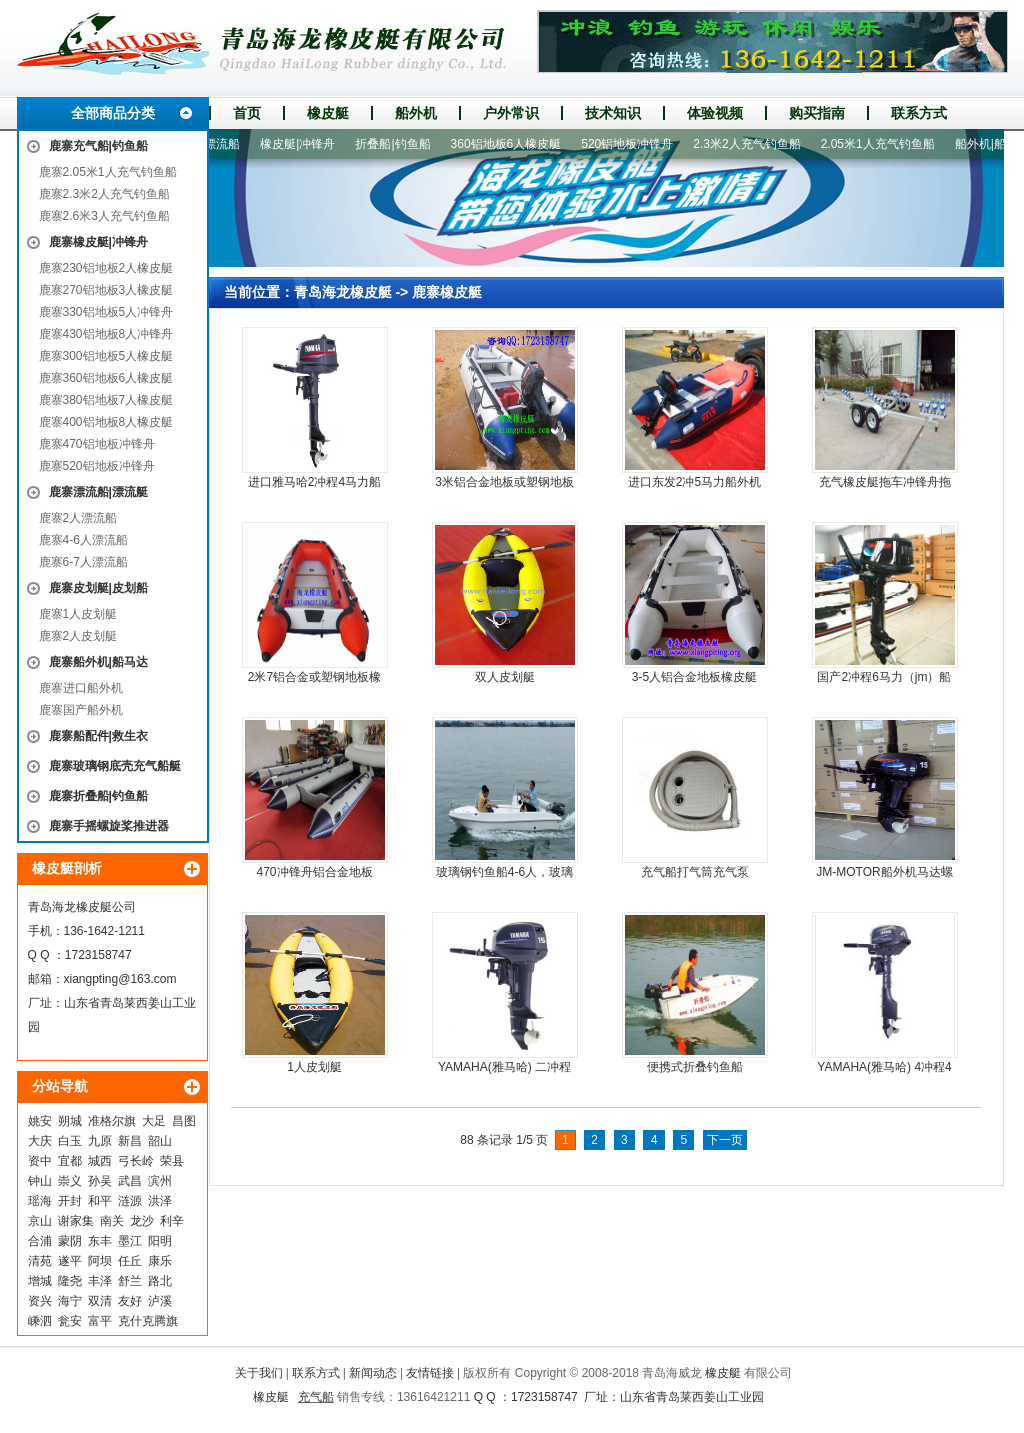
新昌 (130, 1141)
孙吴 (100, 1181)
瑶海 (40, 1201)
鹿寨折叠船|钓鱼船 (98, 796)
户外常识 (511, 113)
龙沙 (142, 1221)
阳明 (160, 1241)
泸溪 (160, 1301)
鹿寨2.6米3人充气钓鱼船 (104, 216)
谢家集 (76, 1221)
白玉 (70, 1141)
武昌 (130, 1181)
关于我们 (259, 1373)
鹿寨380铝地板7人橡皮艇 (106, 400)
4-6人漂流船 (214, 144)
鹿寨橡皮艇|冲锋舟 (98, 242)
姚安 (40, 1121)
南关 (112, 1221)
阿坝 (100, 1261)
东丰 (100, 1241)
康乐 (160, 1261)
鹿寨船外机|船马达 (98, 662)
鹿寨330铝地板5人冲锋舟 (106, 312)
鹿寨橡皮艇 (447, 292)
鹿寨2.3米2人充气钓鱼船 (104, 194)
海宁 (70, 1301)
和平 (100, 1201)
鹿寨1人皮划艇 (78, 614)
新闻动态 (373, 1373)
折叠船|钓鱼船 (399, 144)
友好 (130, 1301)
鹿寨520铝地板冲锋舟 (97, 466)
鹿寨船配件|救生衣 (98, 736)
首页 (247, 113)
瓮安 (70, 1321)
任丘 (130, 1261)
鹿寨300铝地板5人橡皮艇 (106, 356)
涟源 (130, 1201)
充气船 (316, 1397)
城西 (100, 1161)
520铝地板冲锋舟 (634, 144)
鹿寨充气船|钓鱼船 (98, 146)
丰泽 (100, 1281)
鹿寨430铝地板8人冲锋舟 (106, 334)
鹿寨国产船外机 (81, 710)
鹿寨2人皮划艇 (78, 636)
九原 (100, 1141)
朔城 (70, 1121)
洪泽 (160, 1201)
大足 (154, 1121)
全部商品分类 (113, 113)
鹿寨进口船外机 (81, 688)
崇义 (70, 1181)
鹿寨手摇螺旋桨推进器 (109, 826)
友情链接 (430, 1373)
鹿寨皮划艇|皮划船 (98, 588)
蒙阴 (70, 1241)
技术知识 (613, 113)
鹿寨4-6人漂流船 (83, 540)
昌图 (184, 1121)
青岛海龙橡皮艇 (343, 292)
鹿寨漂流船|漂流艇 (98, 492)
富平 (100, 1321)
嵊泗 (40, 1321)
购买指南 (817, 113)
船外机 (416, 113)
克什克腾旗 (148, 1321)
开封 (70, 1201)
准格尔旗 (112, 1121)
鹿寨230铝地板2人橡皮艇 (106, 268)
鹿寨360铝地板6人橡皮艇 (106, 378)
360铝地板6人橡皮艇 (513, 144)
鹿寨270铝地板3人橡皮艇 (106, 290)
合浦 (40, 1241)
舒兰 (130, 1281)
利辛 (172, 1221)
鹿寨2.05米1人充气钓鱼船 (108, 172)
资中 (40, 1161)
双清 (100, 1301)
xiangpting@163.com (120, 979)
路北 (160, 1281)
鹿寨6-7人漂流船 (83, 562)
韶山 (160, 1141)
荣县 (172, 1161)
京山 (40, 1221)
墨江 (130, 1241)
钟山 (40, 1181)
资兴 (40, 1301)
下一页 (725, 1140)
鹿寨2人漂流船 (78, 518)
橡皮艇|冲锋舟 (304, 144)
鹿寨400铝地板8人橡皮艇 (106, 422)
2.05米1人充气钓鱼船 (885, 144)
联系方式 (919, 113)
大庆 (40, 1141)
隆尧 (70, 1281)
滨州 (160, 1181)
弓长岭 (136, 1161)
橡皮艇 (328, 113)
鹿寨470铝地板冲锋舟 (97, 444)
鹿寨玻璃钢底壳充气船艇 (115, 766)
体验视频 (715, 113)
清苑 (40, 1261)
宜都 (70, 1161)
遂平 (70, 1261)
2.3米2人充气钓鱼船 (753, 144)
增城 (40, 1281)
